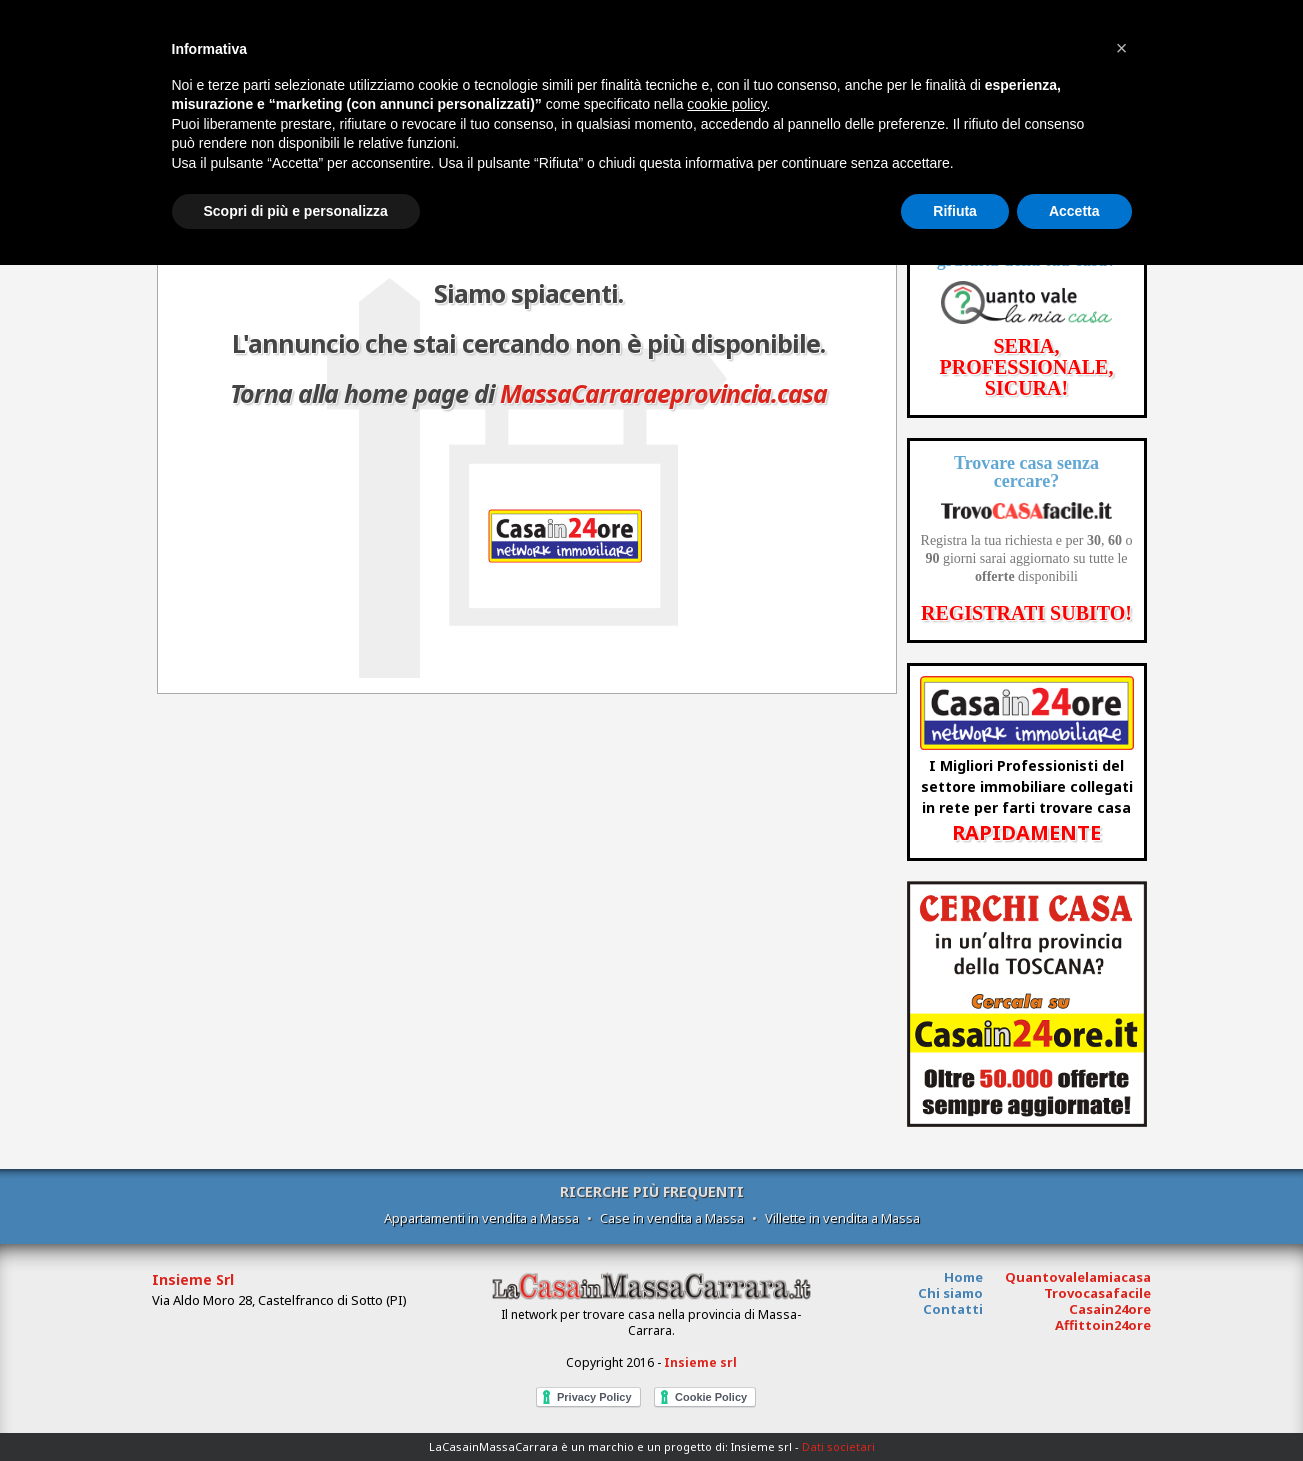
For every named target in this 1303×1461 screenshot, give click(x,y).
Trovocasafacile (1097, 1293)
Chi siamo (950, 1293)
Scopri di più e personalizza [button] (296, 211)
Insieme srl (700, 1362)
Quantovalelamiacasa (1078, 1277)
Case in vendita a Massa (672, 1218)
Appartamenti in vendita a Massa (481, 1218)
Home (963, 1277)
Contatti (953, 1309)
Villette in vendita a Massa (842, 1218)
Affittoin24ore (1103, 1325)
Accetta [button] (1074, 211)
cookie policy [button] (726, 104)
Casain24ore (1110, 1309)
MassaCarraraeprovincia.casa (663, 393)
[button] (1122, 48)
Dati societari (838, 1446)
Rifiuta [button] (955, 211)
